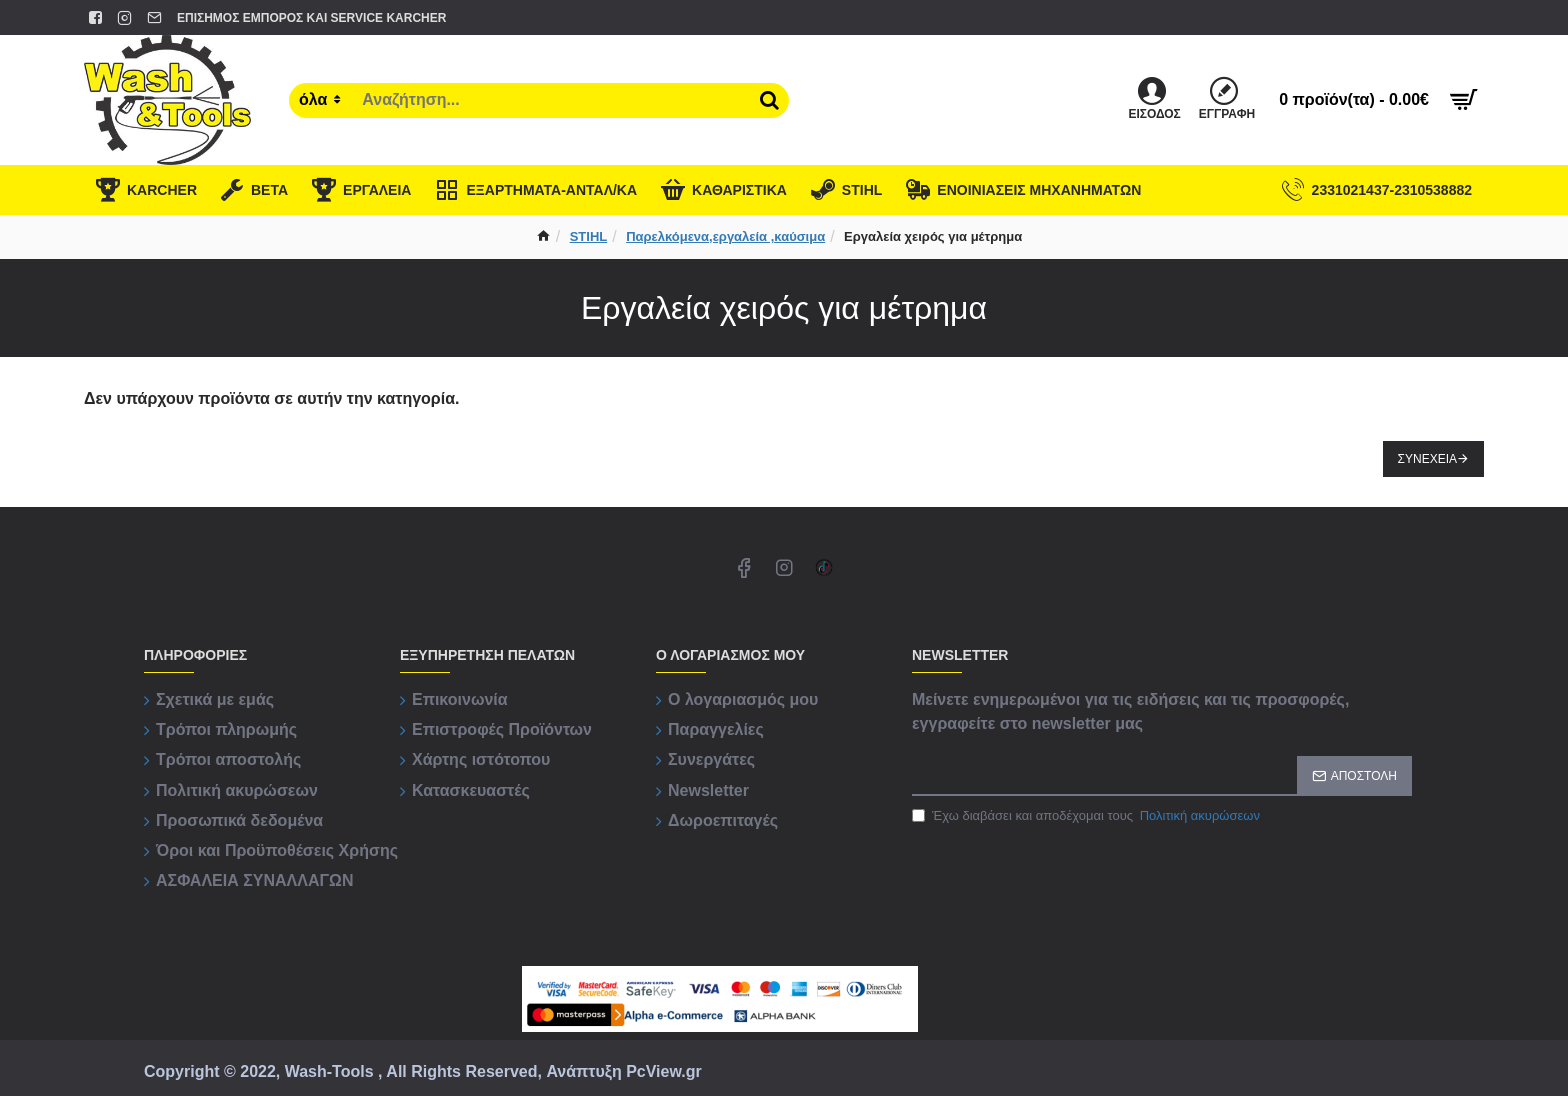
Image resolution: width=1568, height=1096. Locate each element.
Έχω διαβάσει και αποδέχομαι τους (1087, 816)
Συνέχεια (1427, 459)
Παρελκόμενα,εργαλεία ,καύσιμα (725, 236)
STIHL (589, 236)
